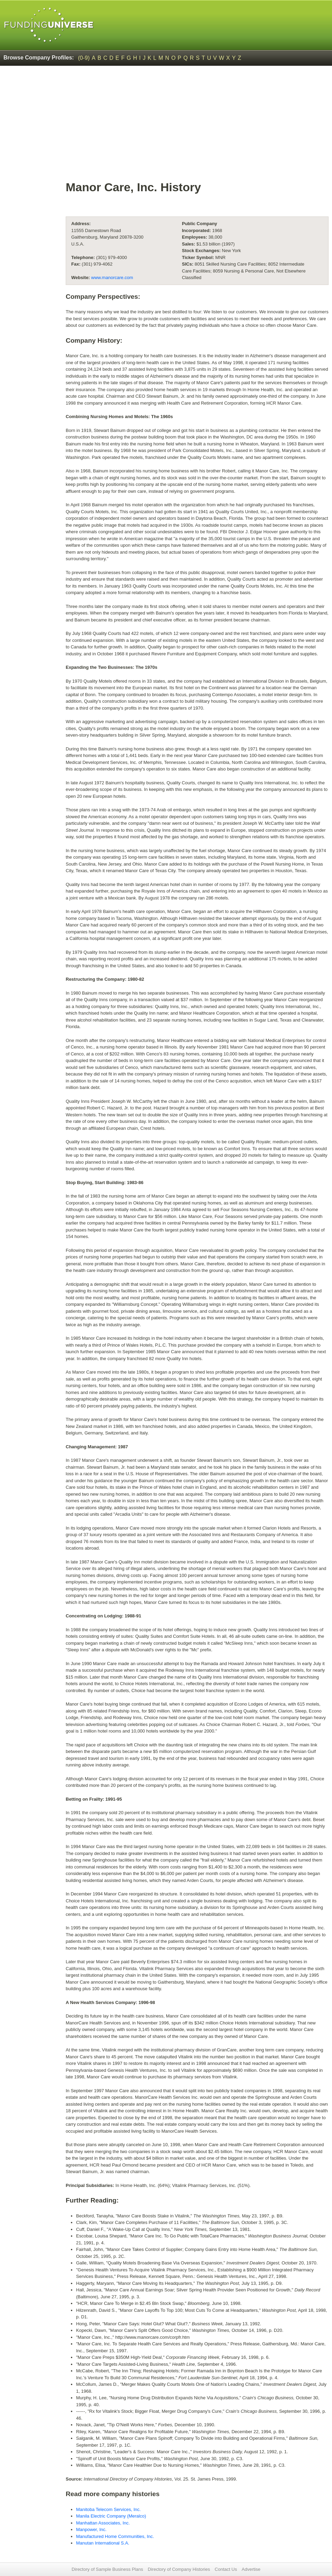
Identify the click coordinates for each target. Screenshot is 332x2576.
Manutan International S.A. (102, 2543)
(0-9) (84, 58)
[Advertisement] (197, 126)
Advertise (251, 2569)
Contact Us (226, 2569)
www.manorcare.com (112, 277)
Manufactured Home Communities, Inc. (115, 2536)
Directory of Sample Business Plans (107, 2569)
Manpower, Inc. (91, 2529)
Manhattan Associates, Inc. (103, 2523)
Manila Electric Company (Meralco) (111, 2516)
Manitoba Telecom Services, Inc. (108, 2509)
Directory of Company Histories (179, 2569)
